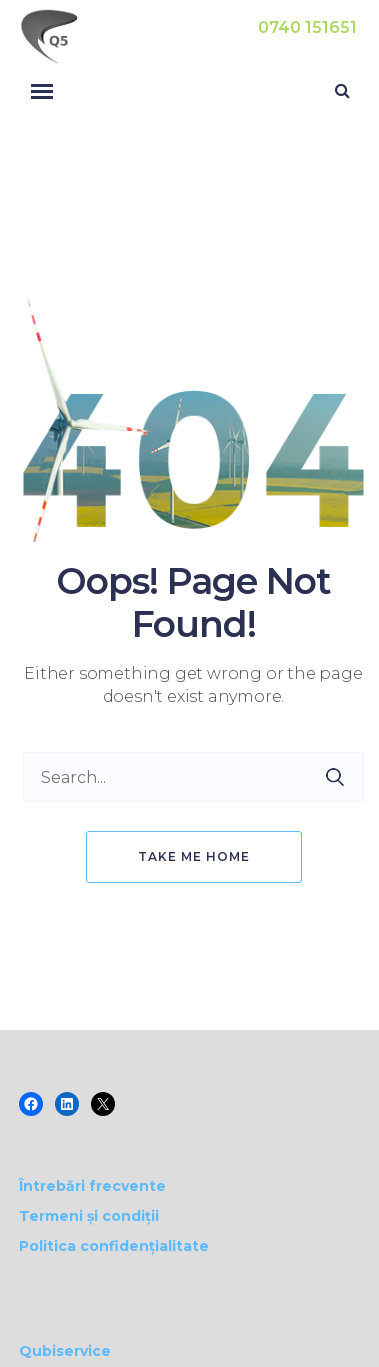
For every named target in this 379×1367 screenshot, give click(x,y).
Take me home (194, 856)
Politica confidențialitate (114, 1246)
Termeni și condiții (89, 1216)
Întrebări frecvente (92, 1186)
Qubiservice (65, 1351)
